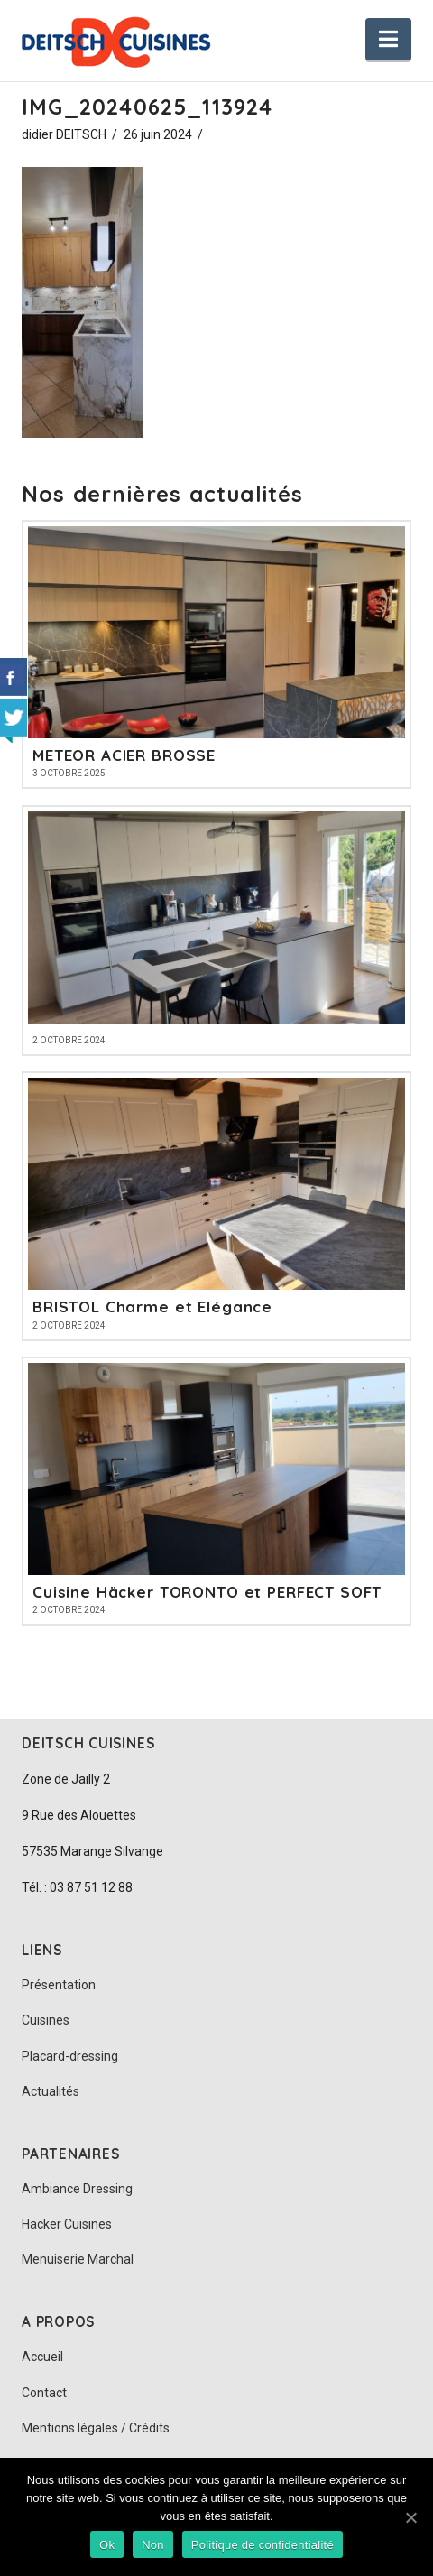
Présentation (59, 1985)
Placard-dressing (70, 2056)
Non (153, 2545)
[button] (388, 39)
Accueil (42, 2356)
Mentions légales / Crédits (96, 2428)
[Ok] (410, 2517)
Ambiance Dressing (77, 2189)
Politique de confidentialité (262, 2545)
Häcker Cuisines (67, 2224)
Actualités (50, 2091)
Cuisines (45, 2020)
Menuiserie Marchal (78, 2259)
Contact (44, 2393)
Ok (107, 2545)
